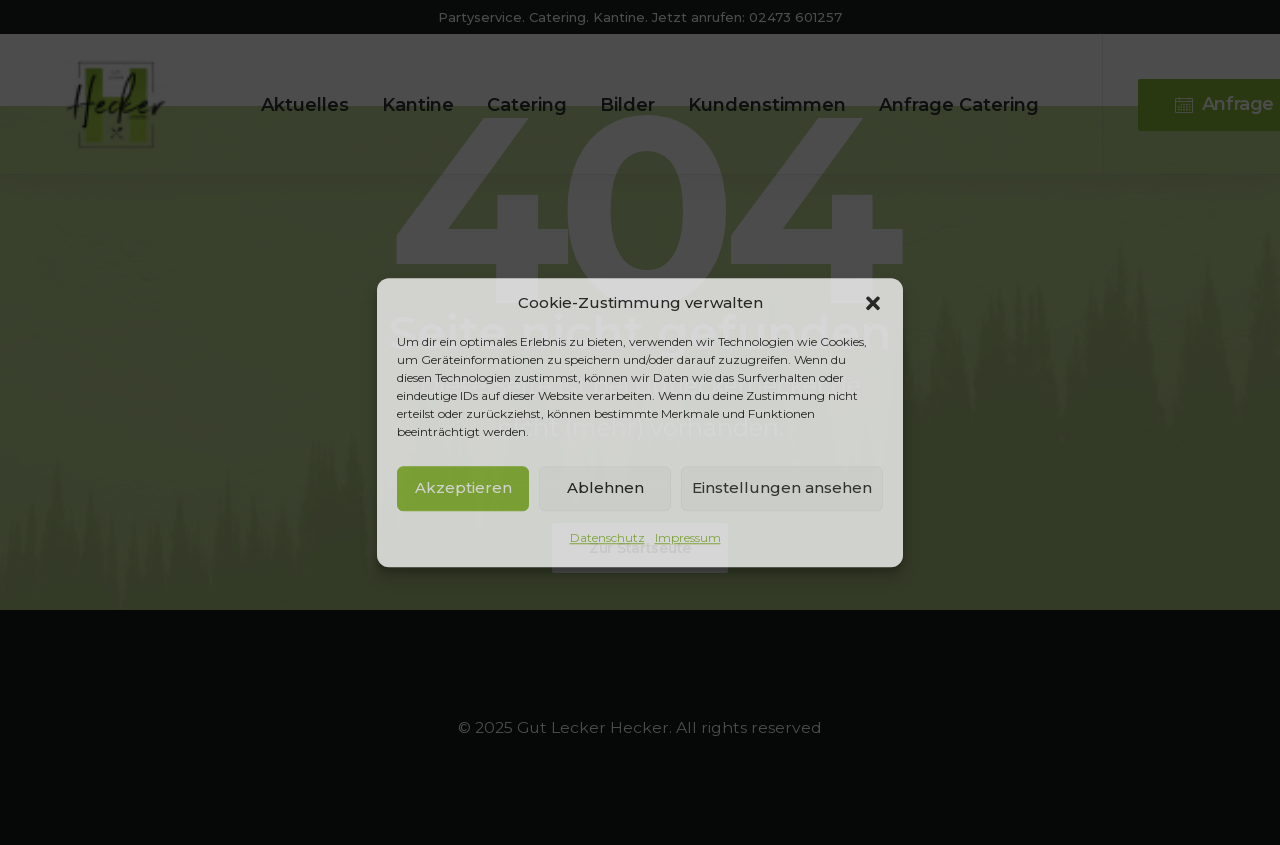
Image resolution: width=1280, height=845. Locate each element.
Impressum (688, 537)
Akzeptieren (463, 487)
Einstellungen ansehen (782, 487)
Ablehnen (605, 487)
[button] (873, 303)
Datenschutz (607, 537)
